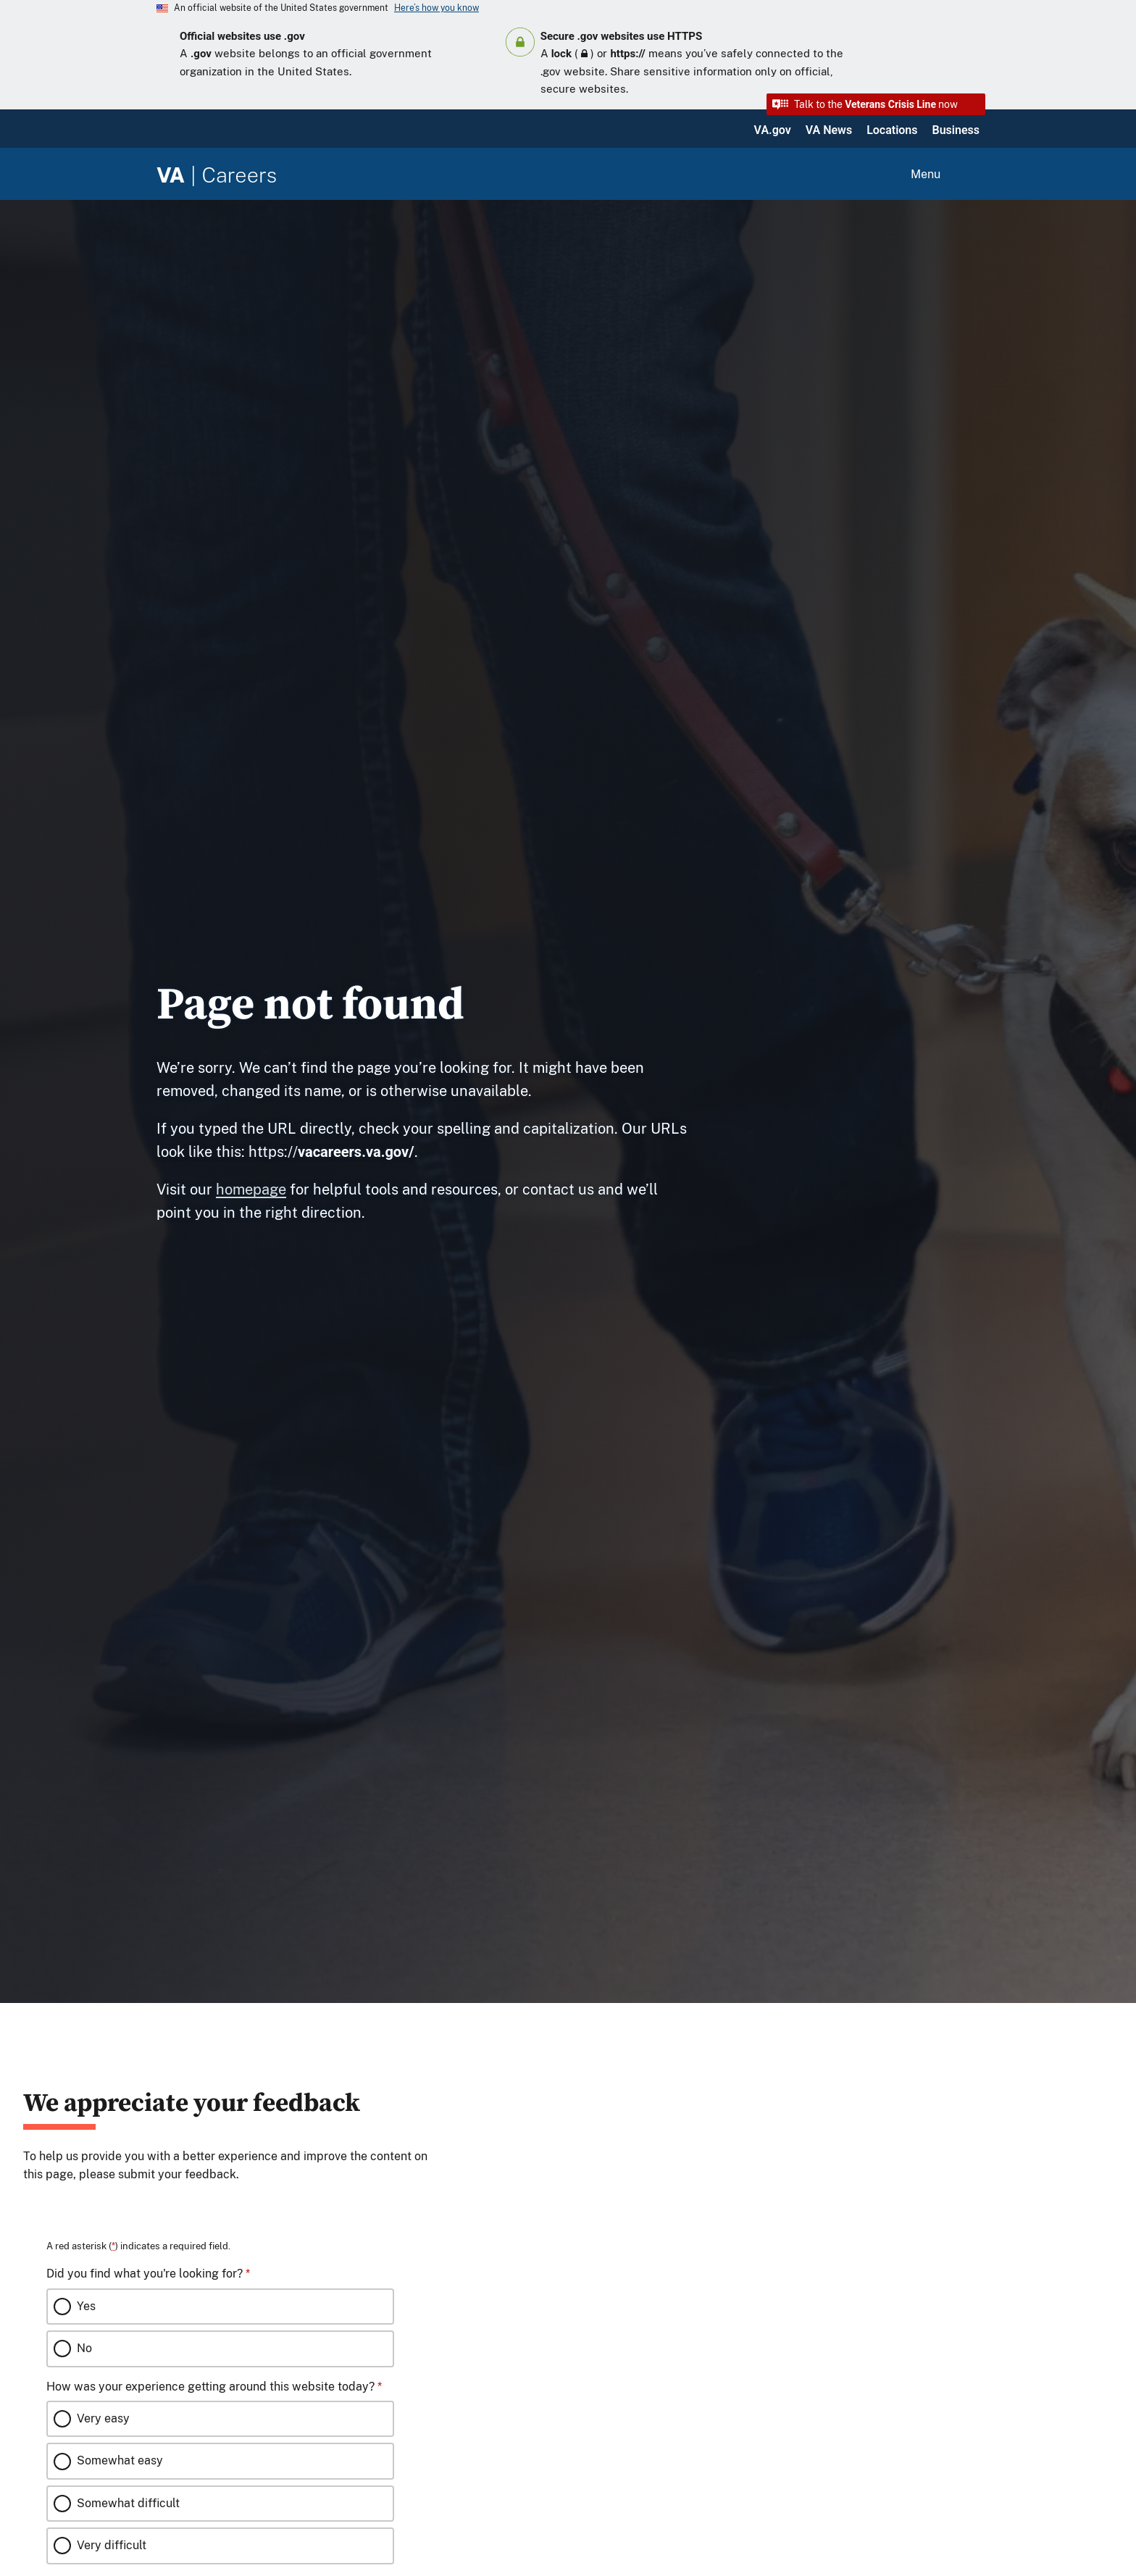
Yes (86, 2306)
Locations (891, 130)
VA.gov (772, 130)
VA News (829, 130)
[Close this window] (448, 2067)
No (84, 2348)
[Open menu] (943, 174)
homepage (251, 1189)
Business (956, 130)
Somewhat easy (120, 2460)
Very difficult (111, 2545)
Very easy (103, 2418)
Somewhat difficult (128, 2503)
